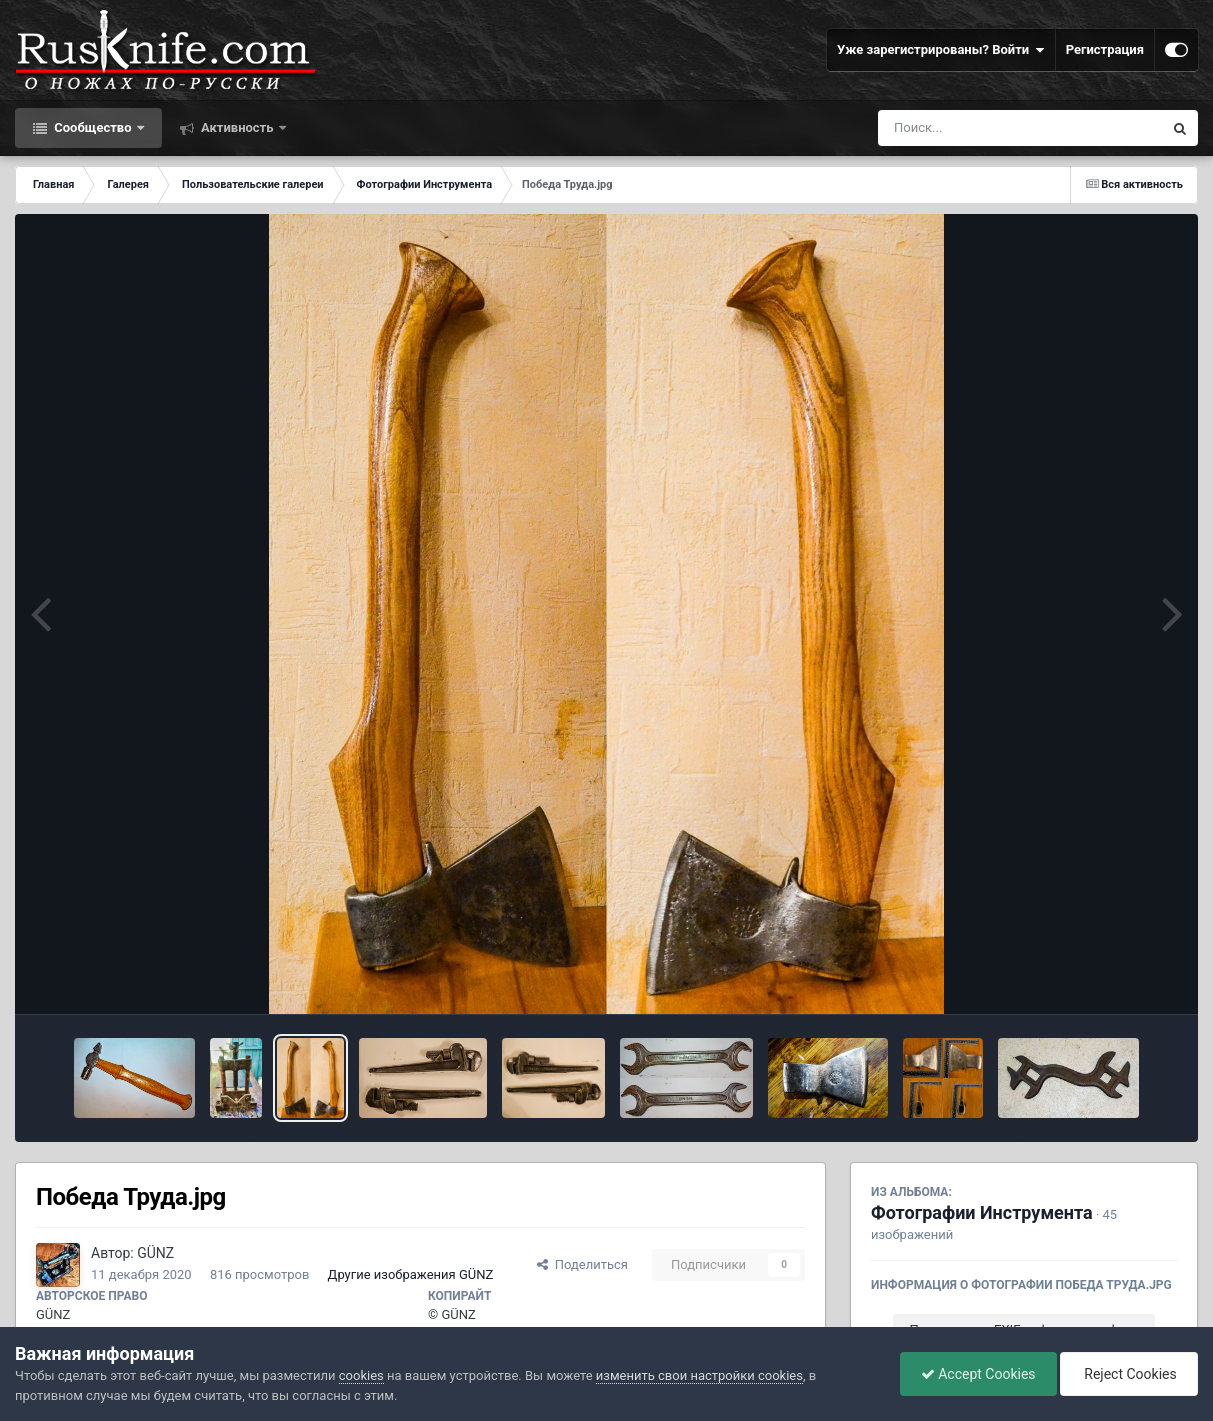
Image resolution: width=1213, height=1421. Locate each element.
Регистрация (1105, 49)
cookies (361, 1375)
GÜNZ (155, 1253)
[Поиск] (983, 128)
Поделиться (582, 1264)
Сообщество (93, 127)
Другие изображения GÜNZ (411, 1274)
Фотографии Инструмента (982, 1212)
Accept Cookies (978, 1374)
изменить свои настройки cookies (699, 1375)
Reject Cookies (1129, 1374)
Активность (237, 127)
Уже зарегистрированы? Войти (941, 50)
